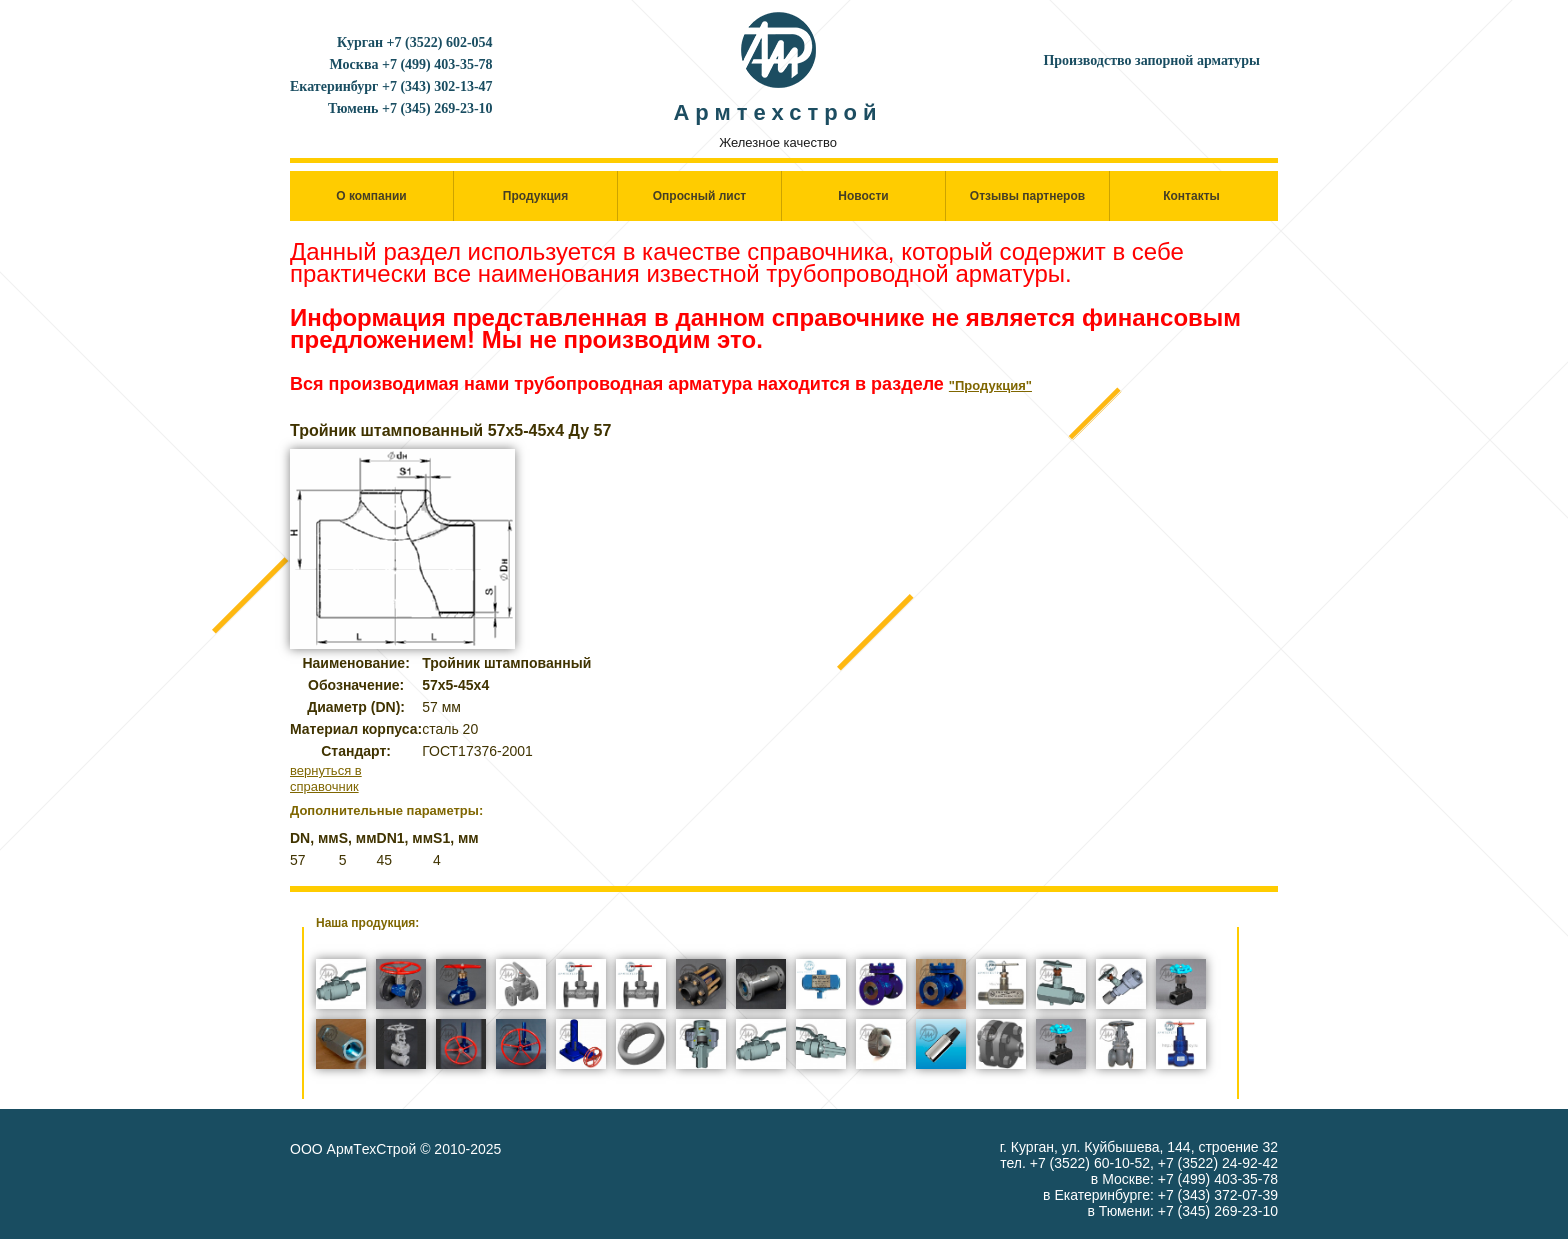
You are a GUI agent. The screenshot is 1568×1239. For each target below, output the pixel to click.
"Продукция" (990, 385)
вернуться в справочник (326, 778)
